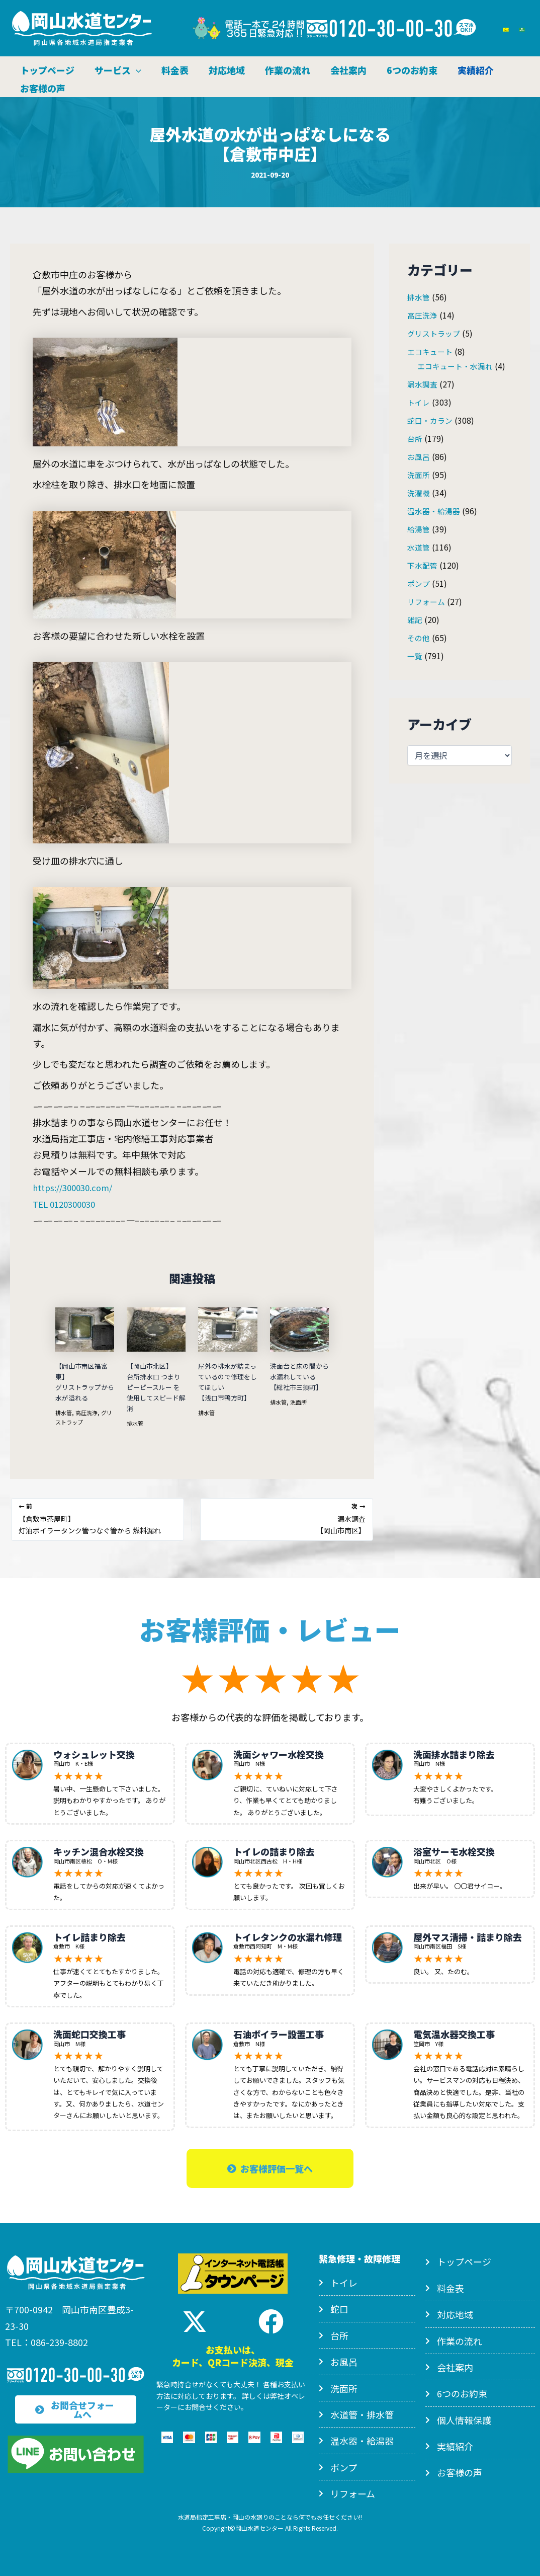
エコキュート (431, 351)
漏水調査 (423, 383)
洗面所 (301, 1400)
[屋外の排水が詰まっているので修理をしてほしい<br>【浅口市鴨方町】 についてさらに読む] (227, 1327)
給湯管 (419, 528)
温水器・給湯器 (435, 510)
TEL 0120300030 (67, 1203)
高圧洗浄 (89, 1411)
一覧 (415, 655)
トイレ (419, 402)
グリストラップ (435, 333)
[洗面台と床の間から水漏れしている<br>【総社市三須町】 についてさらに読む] (299, 1327)
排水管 (64, 1411)
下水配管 (423, 565)
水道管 (419, 546)
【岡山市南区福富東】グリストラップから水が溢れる (83, 1381)
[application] (137, 67)
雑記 (415, 619)
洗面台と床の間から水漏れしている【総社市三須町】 (298, 1375)
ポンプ (419, 583)
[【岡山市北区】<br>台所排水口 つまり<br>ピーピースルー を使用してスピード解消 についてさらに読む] (156, 1327)
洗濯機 (419, 492)
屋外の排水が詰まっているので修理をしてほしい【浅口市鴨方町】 (226, 1381)
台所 (415, 438)
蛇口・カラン (431, 420)
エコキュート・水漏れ (457, 365)
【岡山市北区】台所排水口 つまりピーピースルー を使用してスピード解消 (156, 1386)
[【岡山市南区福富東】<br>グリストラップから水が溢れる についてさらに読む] (84, 1327)
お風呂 (419, 456)
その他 (419, 637)
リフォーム (427, 601)
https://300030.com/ (76, 1186)
